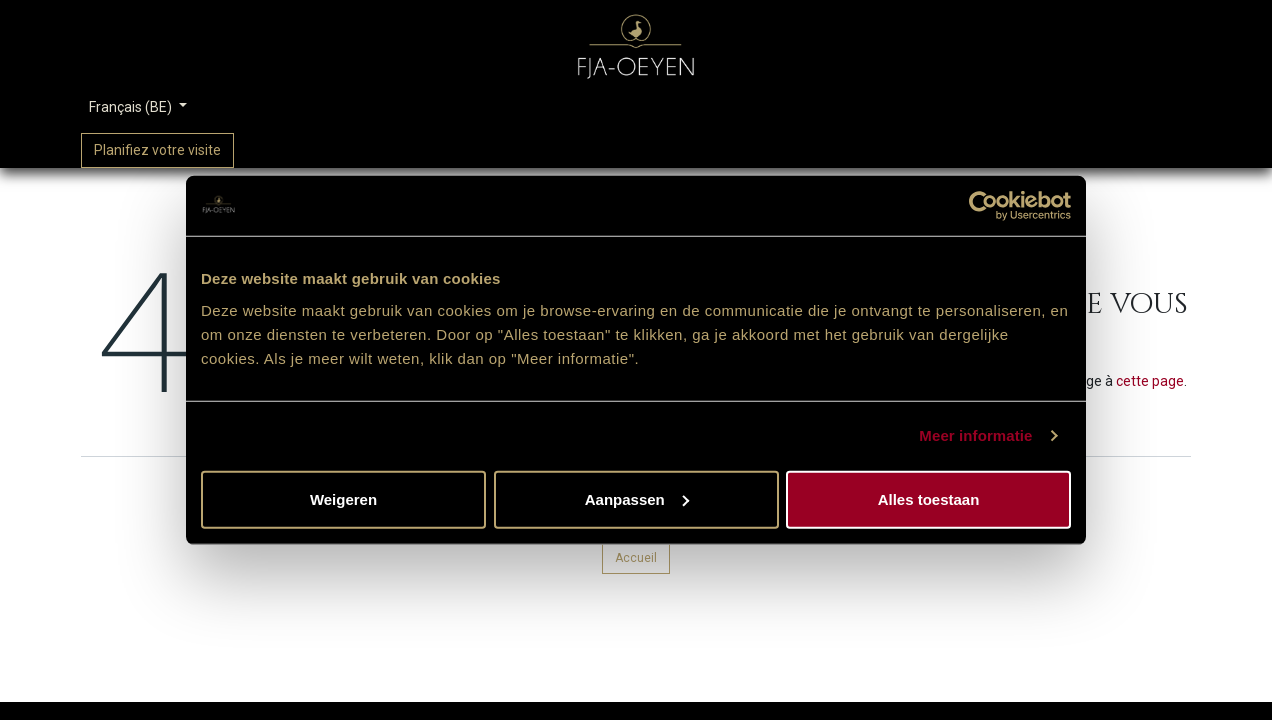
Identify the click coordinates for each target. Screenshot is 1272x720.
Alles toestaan (929, 498)
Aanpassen (637, 498)
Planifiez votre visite (157, 150)
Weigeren (343, 498)
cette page (1150, 381)
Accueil (636, 558)
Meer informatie (975, 435)
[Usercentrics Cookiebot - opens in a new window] (983, 206)
